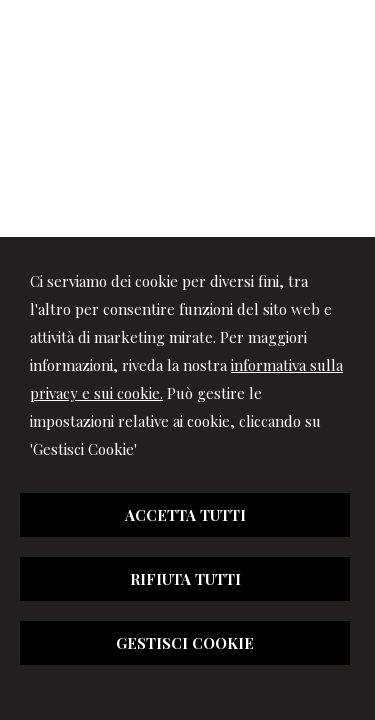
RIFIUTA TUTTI (185, 579)
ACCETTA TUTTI (185, 515)
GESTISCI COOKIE (185, 643)
